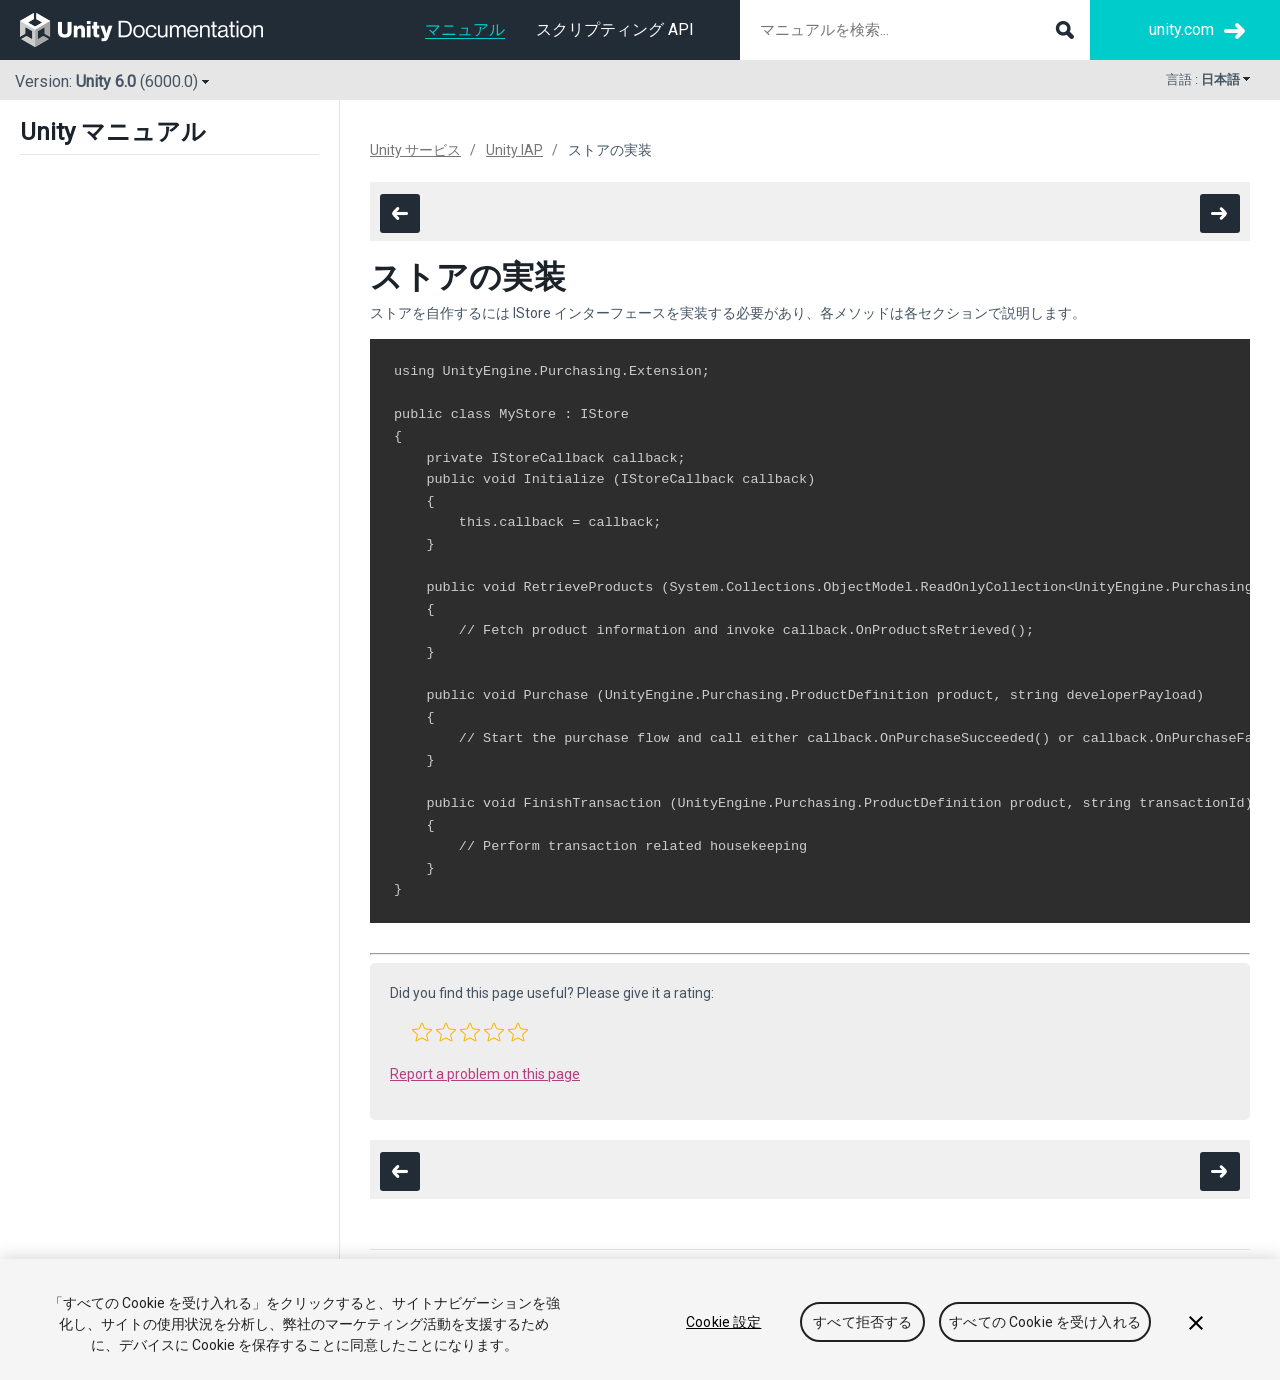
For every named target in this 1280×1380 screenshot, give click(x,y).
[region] (640, 1319)
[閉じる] (1196, 1323)
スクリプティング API (615, 29)
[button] (422, 1032)
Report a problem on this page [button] (485, 1074)
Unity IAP (514, 150)
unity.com (1181, 29)
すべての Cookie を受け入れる (1045, 1322)
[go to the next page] (1220, 213)
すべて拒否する (862, 1322)
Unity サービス (415, 150)
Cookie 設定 (723, 1322)
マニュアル (465, 29)
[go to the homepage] (155, 30)
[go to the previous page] (400, 213)
